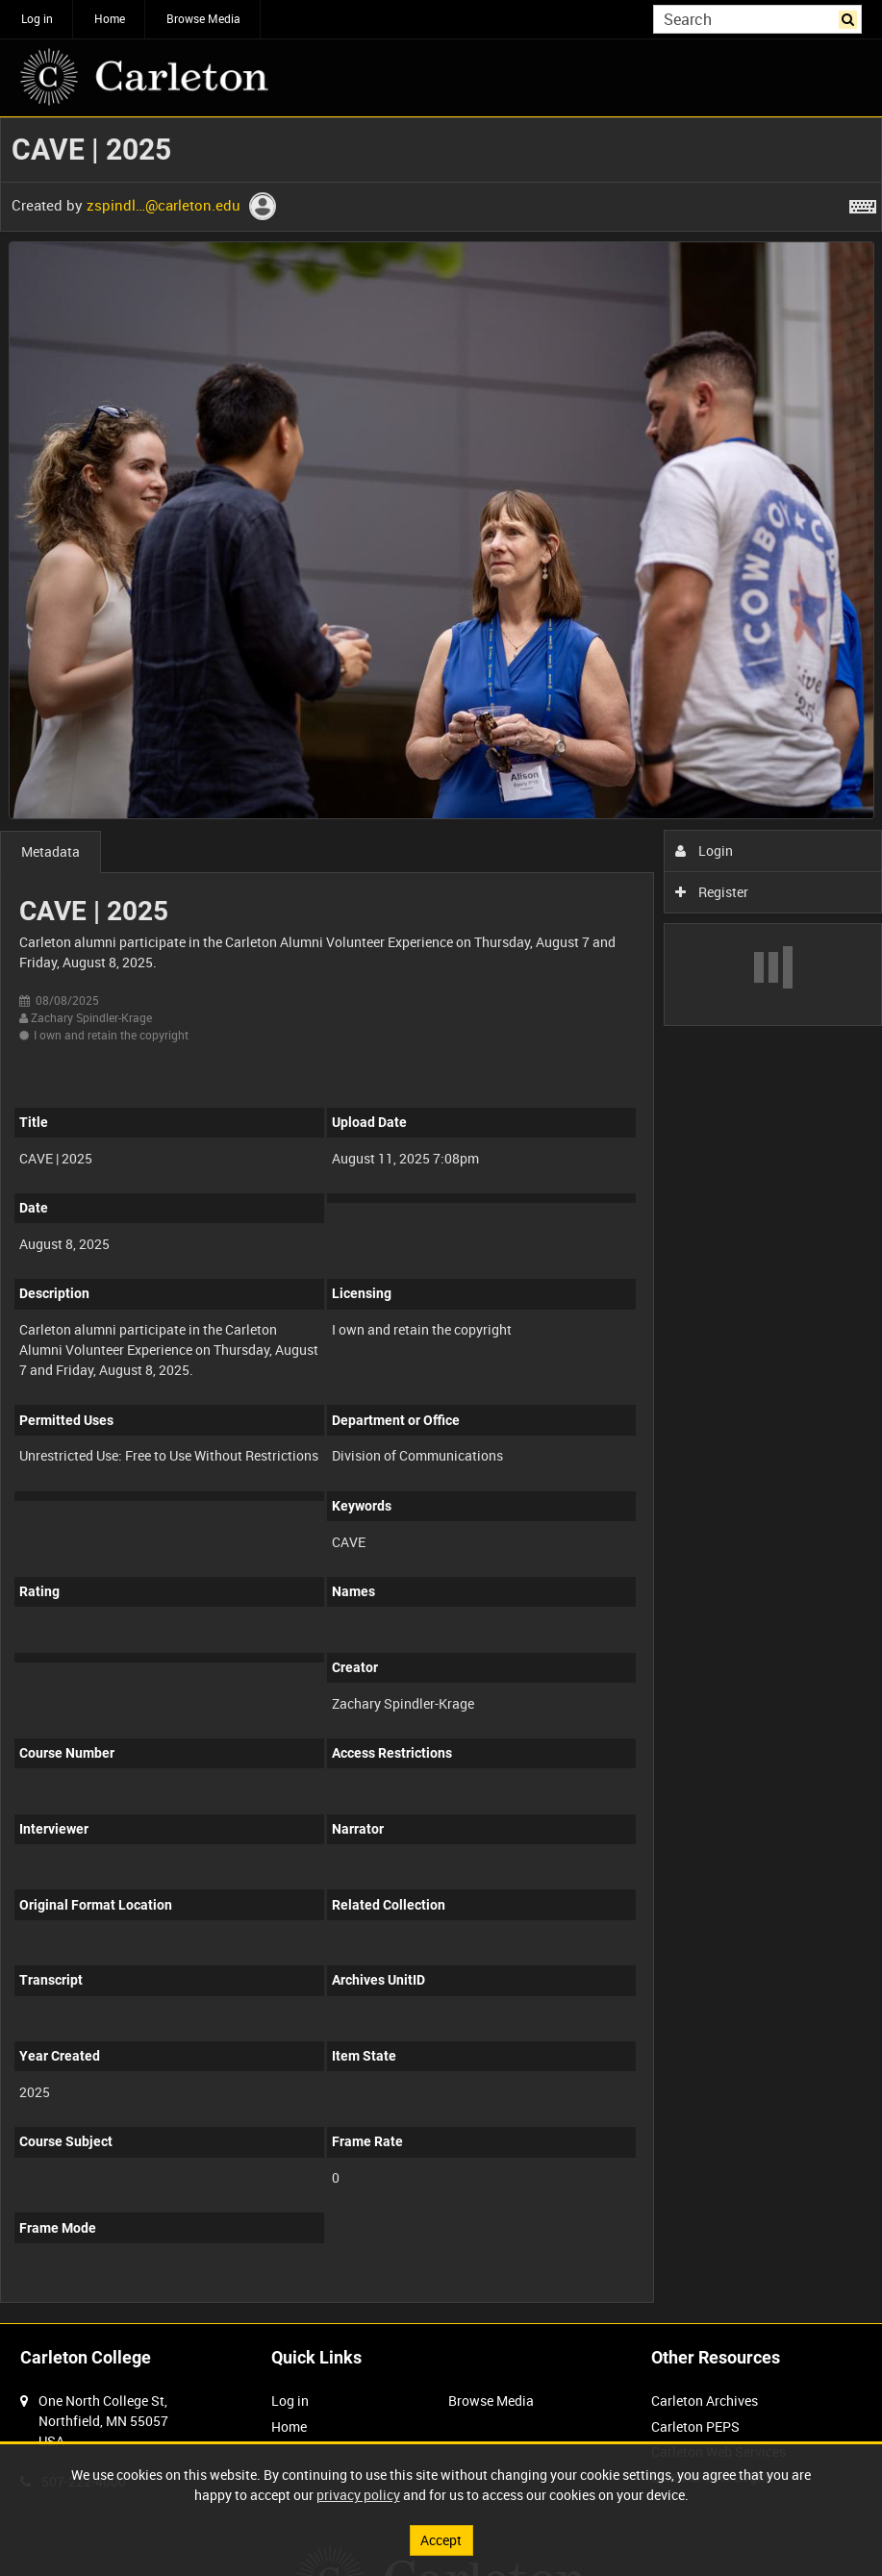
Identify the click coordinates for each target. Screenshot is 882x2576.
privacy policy (358, 2495)
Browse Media (203, 18)
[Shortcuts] (862, 203)
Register (712, 892)
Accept (441, 2540)
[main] (441, 1220)
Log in (37, 18)
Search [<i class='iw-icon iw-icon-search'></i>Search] (850, 17)
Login (704, 850)
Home (109, 18)
